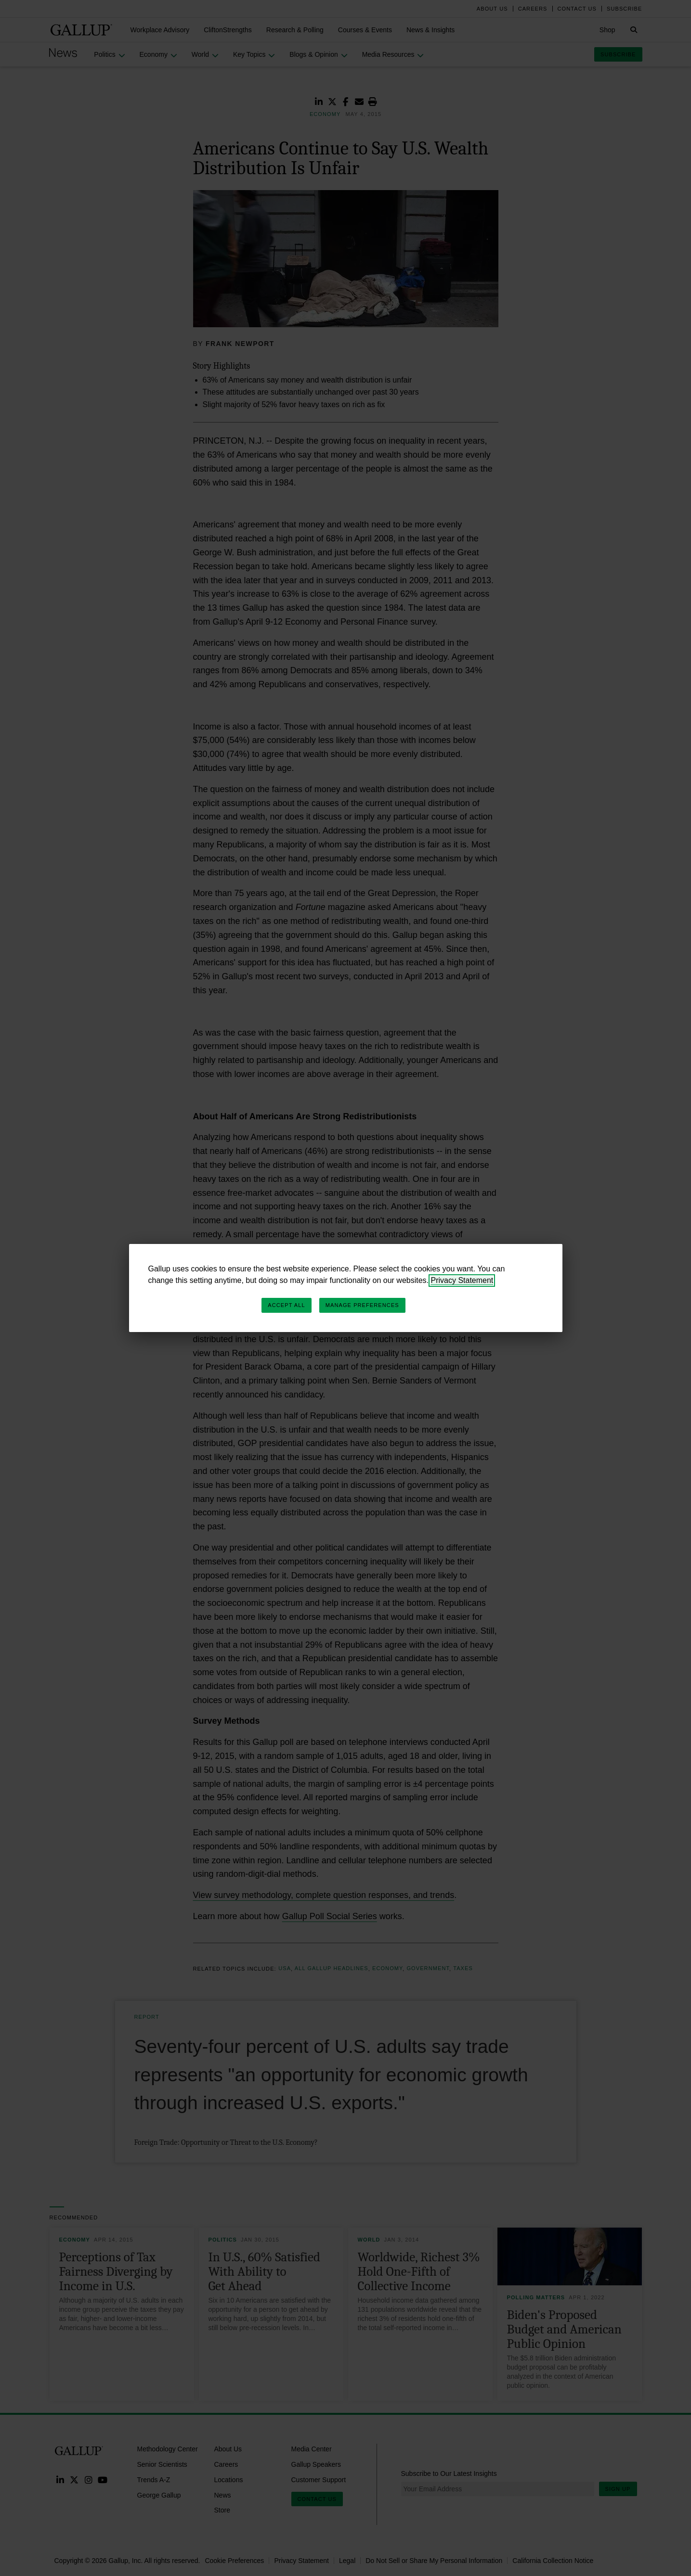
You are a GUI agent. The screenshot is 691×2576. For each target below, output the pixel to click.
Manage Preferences (362, 1305)
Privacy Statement (461, 1280)
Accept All (286, 1305)
